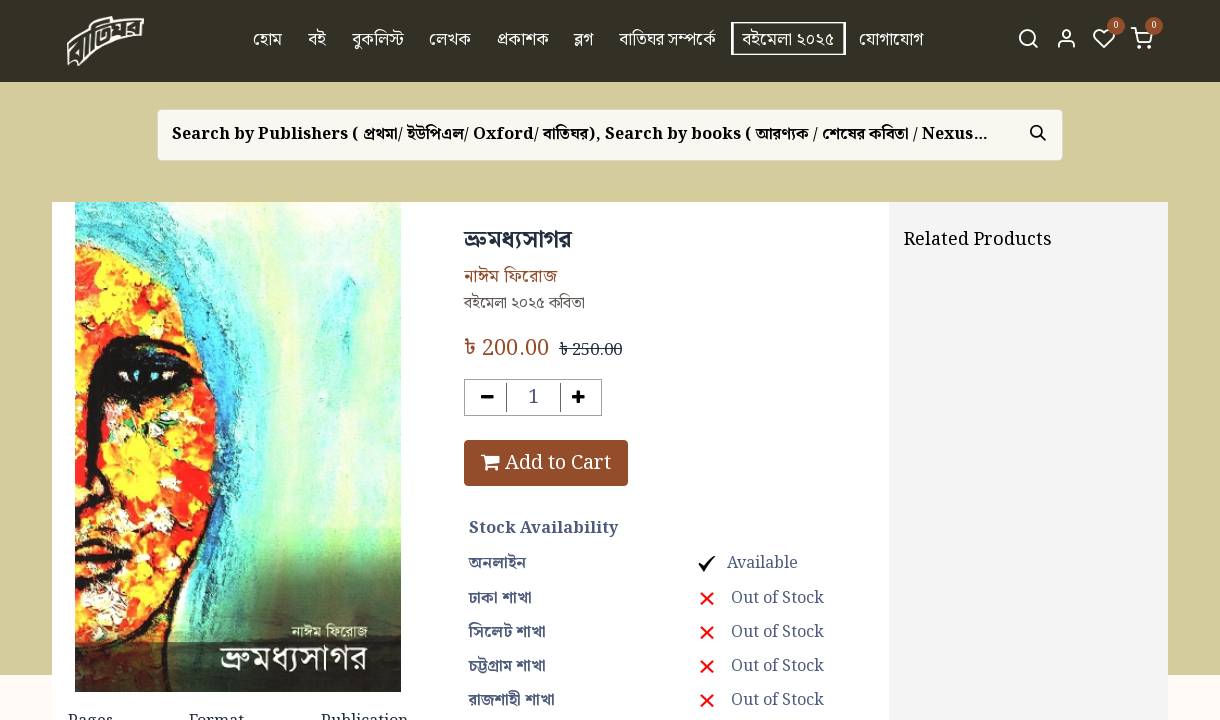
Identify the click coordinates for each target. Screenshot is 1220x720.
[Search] (1028, 41)
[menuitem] (268, 41)
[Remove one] (487, 397)
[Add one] (579, 397)
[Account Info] (1066, 41)
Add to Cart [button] (546, 463)
